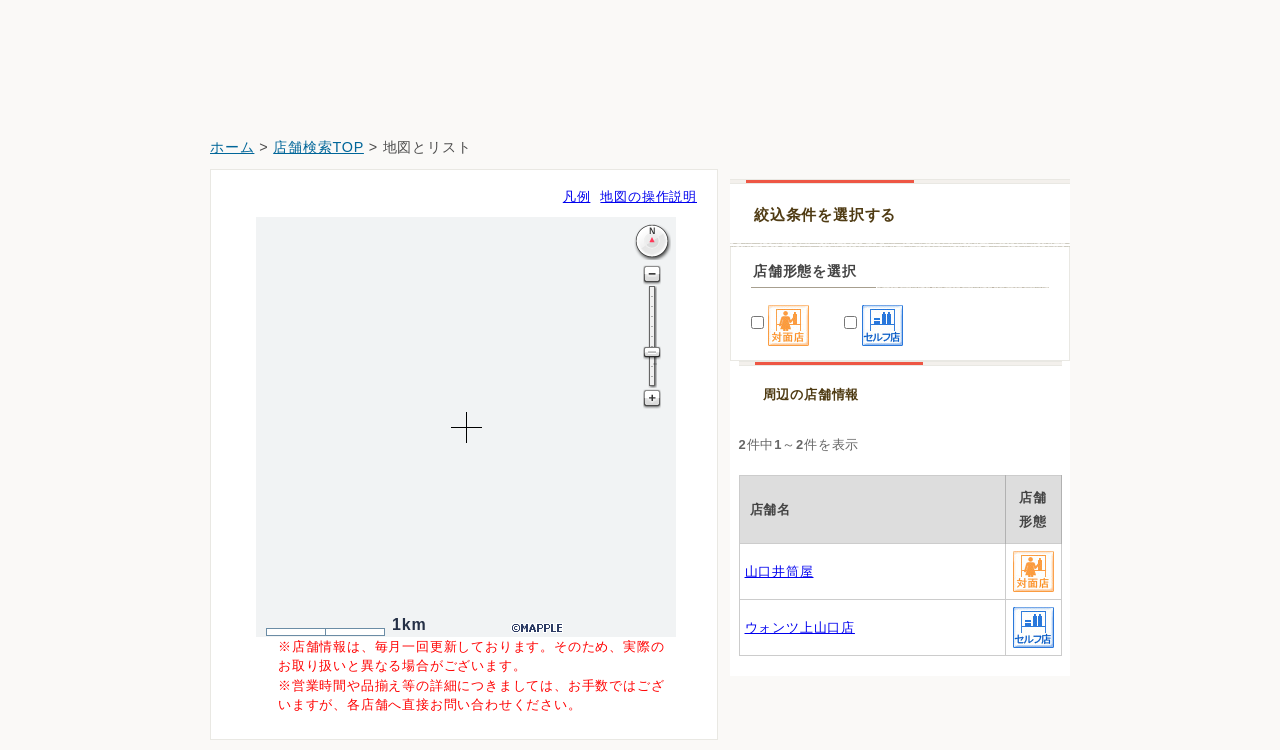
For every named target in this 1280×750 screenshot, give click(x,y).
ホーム (232, 147)
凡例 (577, 196)
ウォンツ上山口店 (800, 627)
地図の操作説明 (648, 196)
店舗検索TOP (318, 147)
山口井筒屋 (779, 571)
